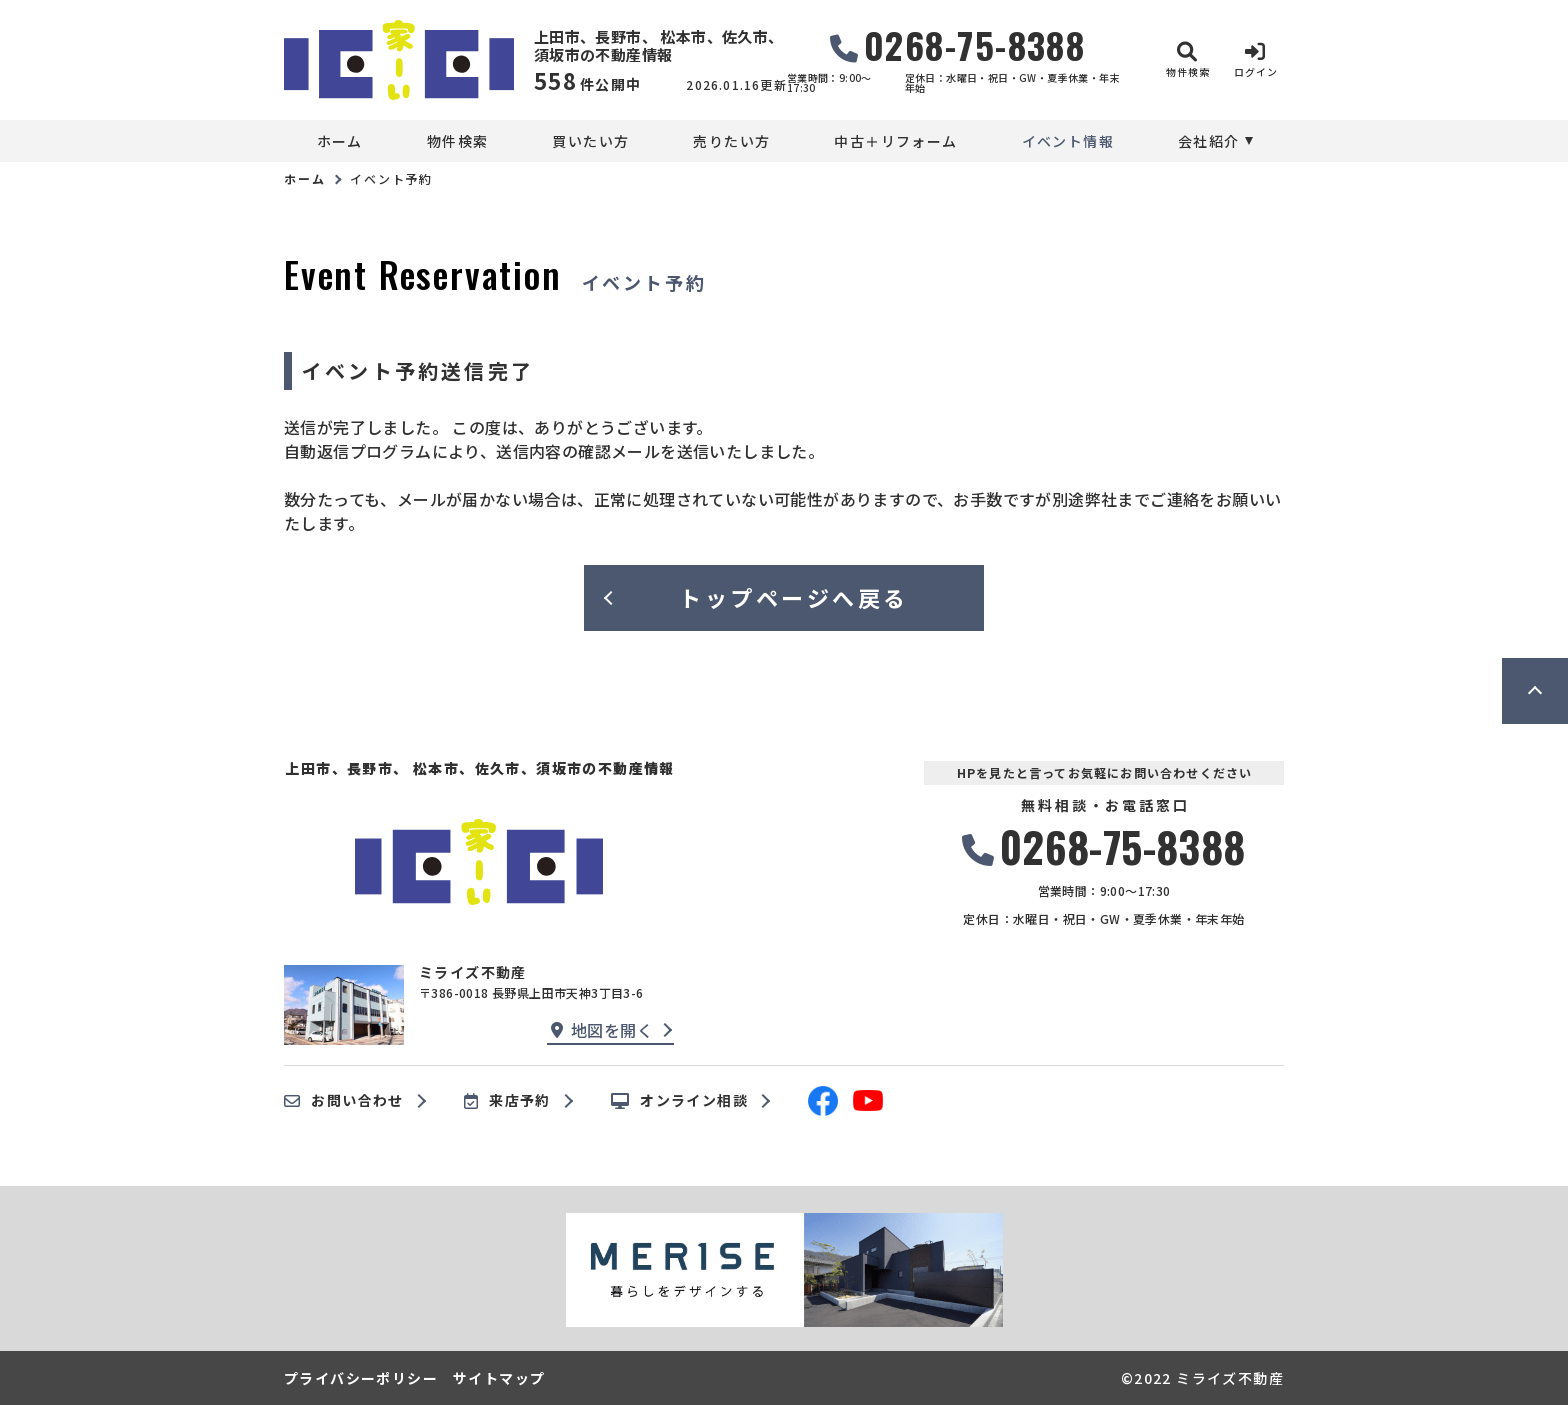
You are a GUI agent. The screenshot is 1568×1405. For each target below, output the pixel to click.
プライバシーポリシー (361, 1378)
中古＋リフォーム (895, 141)
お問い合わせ (344, 1101)
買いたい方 (590, 141)
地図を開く (602, 1030)
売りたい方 (731, 141)
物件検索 (458, 141)
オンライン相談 (679, 1101)
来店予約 (507, 1101)
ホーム (340, 141)
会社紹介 (1209, 141)
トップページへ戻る (794, 597)
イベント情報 (1068, 141)
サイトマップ (499, 1378)
